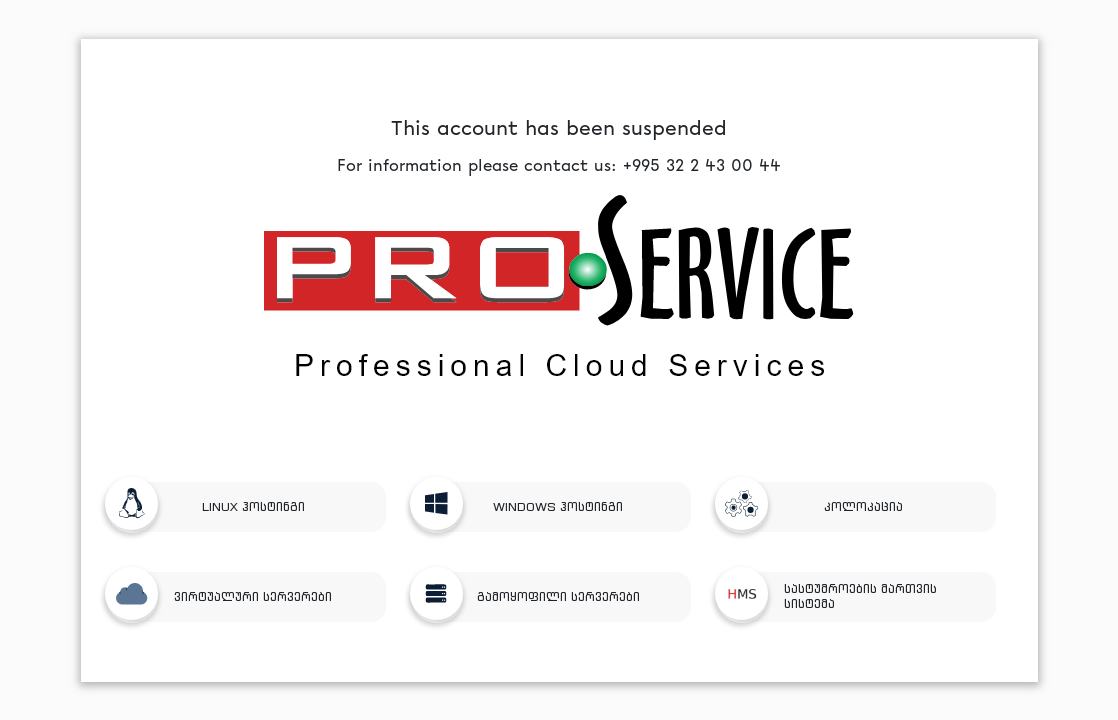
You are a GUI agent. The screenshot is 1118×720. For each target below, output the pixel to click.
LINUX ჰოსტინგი (213, 507)
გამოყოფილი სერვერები (533, 597)
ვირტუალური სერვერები (227, 597)
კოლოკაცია (817, 507)
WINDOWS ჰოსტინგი (525, 507)
